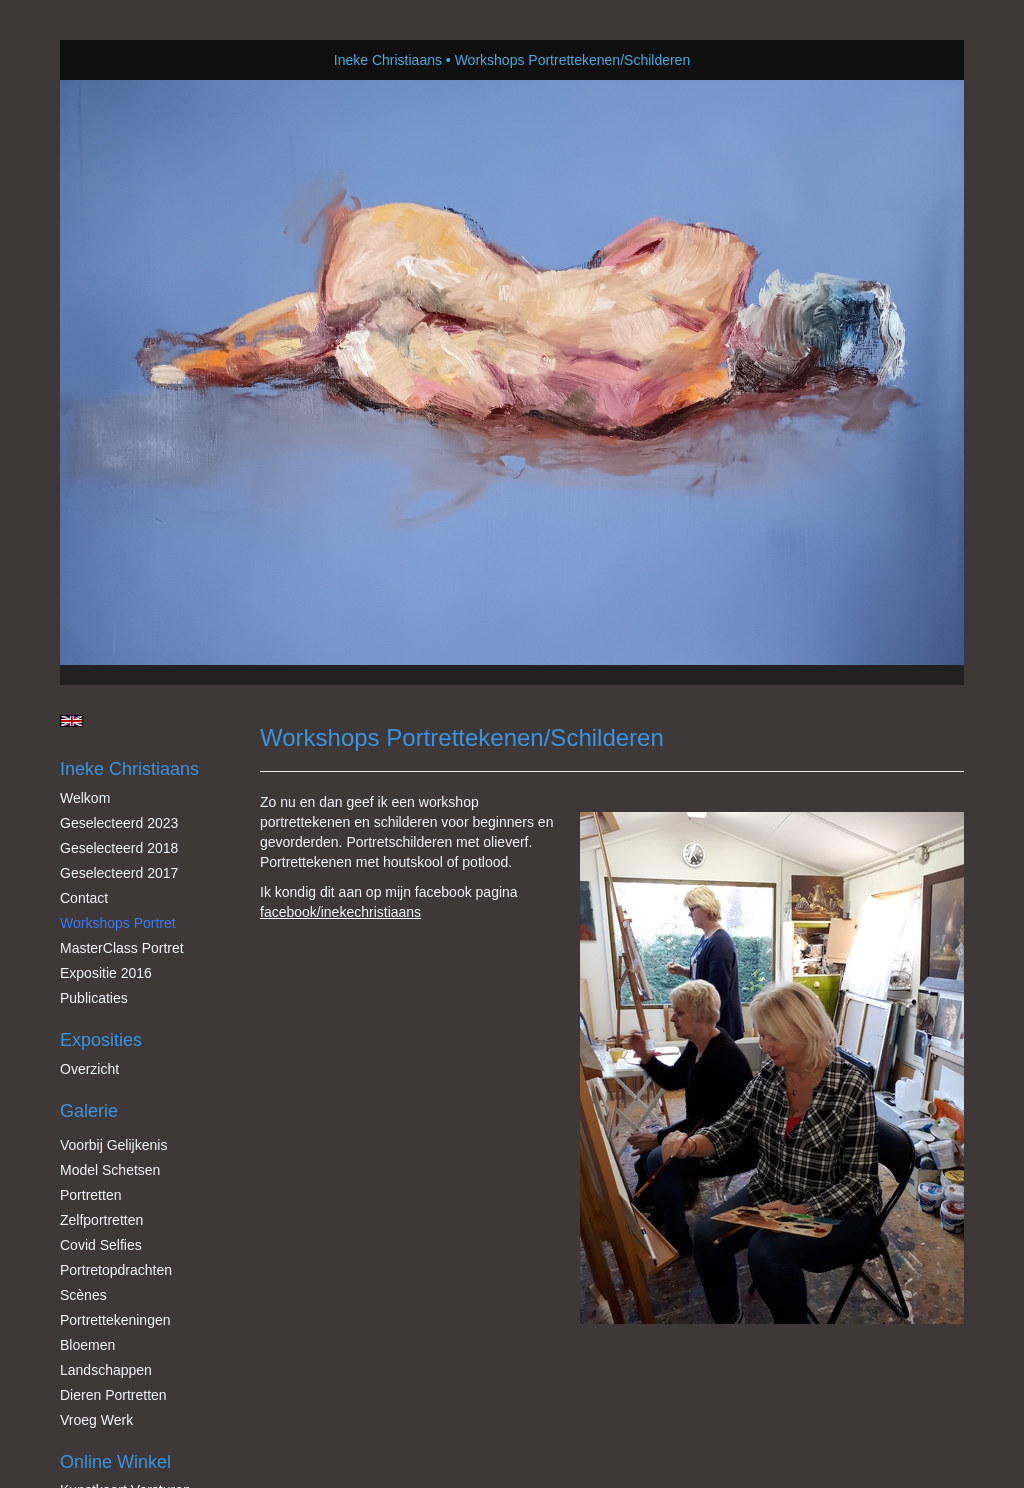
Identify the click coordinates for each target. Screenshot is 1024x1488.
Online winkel (115, 1462)
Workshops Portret (118, 923)
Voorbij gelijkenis (113, 1145)
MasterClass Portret (122, 948)
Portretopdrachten (116, 1270)
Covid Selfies (101, 1245)
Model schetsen (110, 1170)
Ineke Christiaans (388, 60)
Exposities (101, 1040)
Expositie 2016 (106, 973)
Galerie (89, 1111)
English (71, 721)
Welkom (85, 798)
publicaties (94, 998)
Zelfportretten (101, 1220)
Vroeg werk (96, 1420)
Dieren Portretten (113, 1395)
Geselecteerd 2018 (119, 848)
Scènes (83, 1295)
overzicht (89, 1069)
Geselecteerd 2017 (119, 873)
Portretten (90, 1195)
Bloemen (87, 1345)
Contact (84, 898)
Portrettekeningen (115, 1320)
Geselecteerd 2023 (119, 823)
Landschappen (106, 1370)
